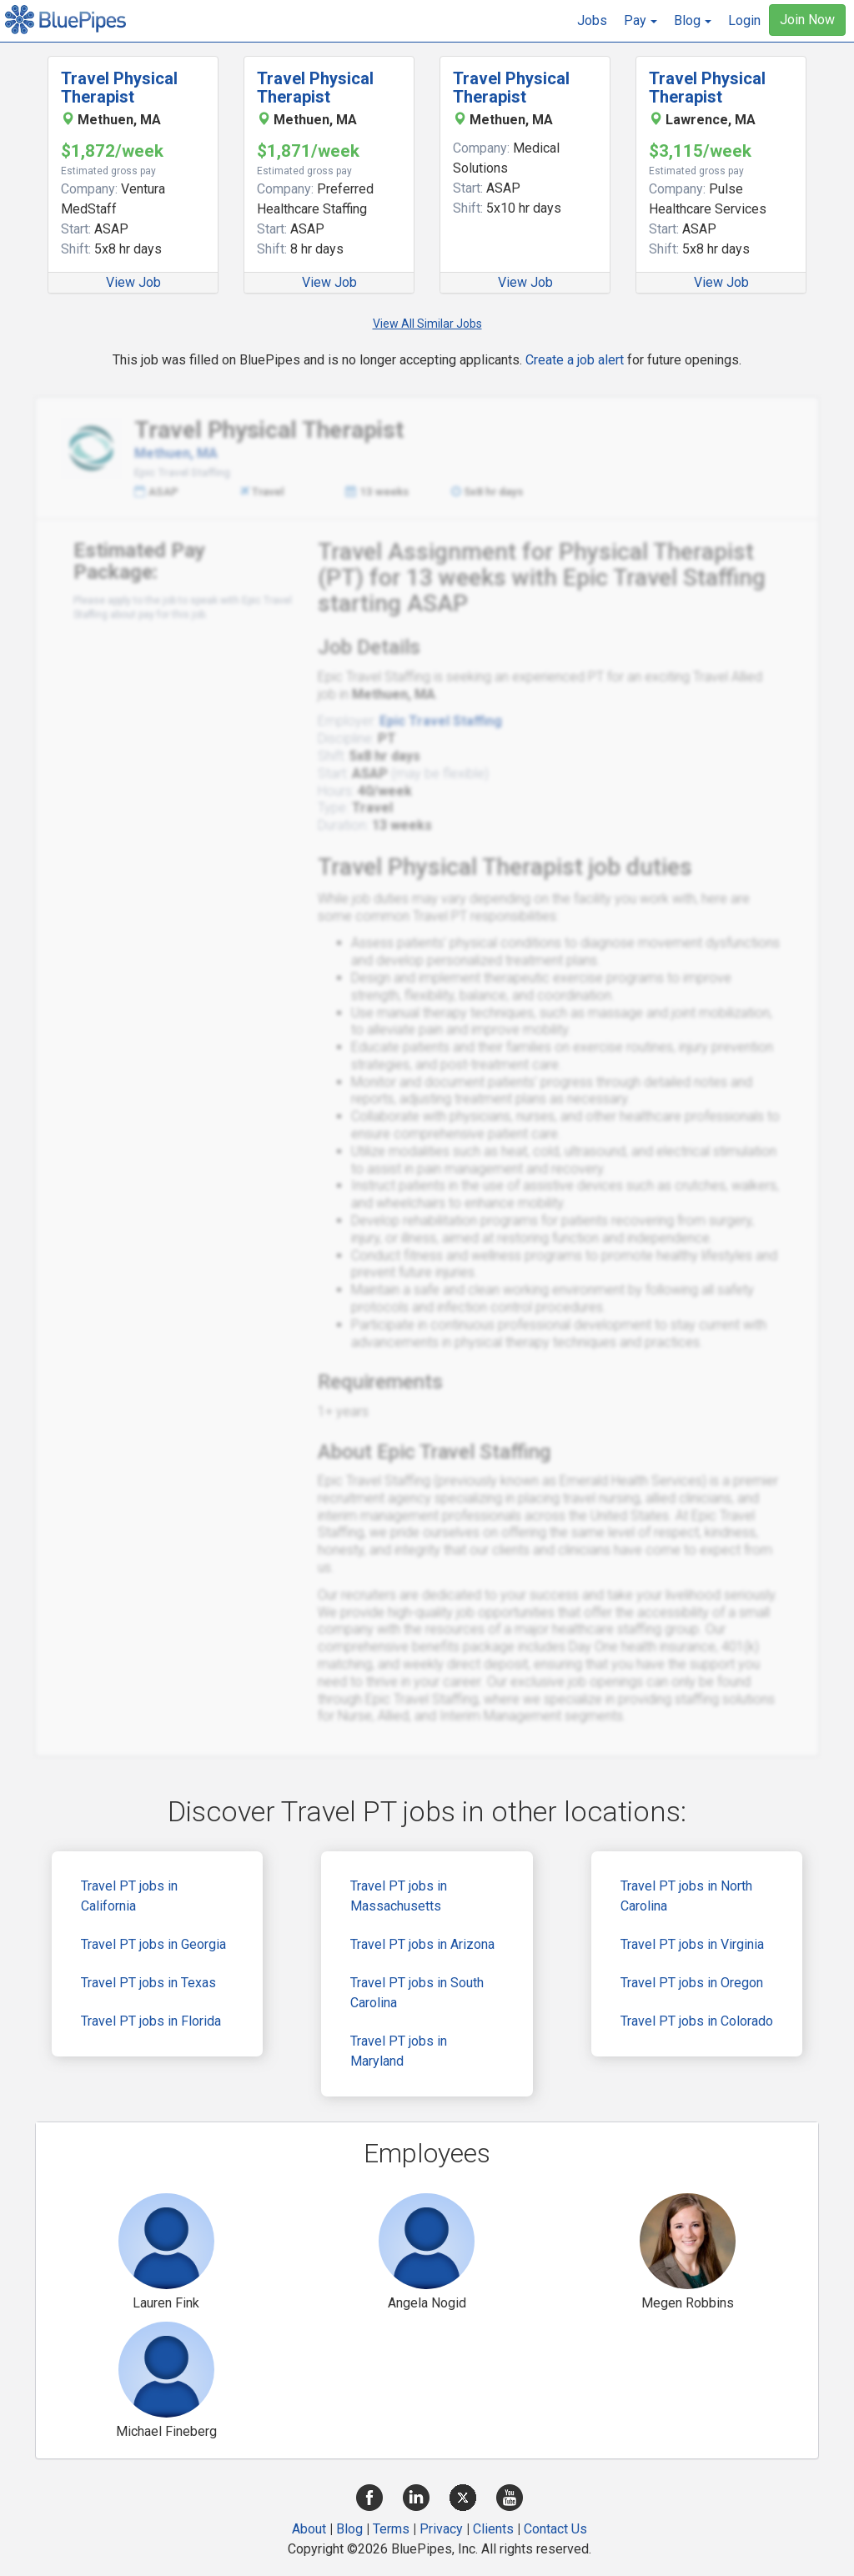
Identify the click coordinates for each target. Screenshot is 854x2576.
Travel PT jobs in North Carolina (686, 1896)
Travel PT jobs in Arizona (422, 1944)
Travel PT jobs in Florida (151, 2021)
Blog (349, 2529)
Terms (391, 2529)
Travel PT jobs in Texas (148, 1983)
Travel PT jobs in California (129, 1896)
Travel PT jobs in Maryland (398, 2051)
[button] (640, 21)
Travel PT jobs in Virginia (692, 1944)
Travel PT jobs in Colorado (696, 2021)
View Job (133, 282)
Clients (493, 2529)
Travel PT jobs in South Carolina (417, 1993)
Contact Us (555, 2529)
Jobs (592, 20)
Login (744, 20)
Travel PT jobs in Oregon (691, 1983)
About (309, 2529)
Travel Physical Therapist (119, 87)
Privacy (441, 2529)
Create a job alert (574, 360)
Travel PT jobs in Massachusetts (398, 1896)
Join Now (807, 20)
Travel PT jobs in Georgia (153, 1944)
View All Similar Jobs (427, 323)
